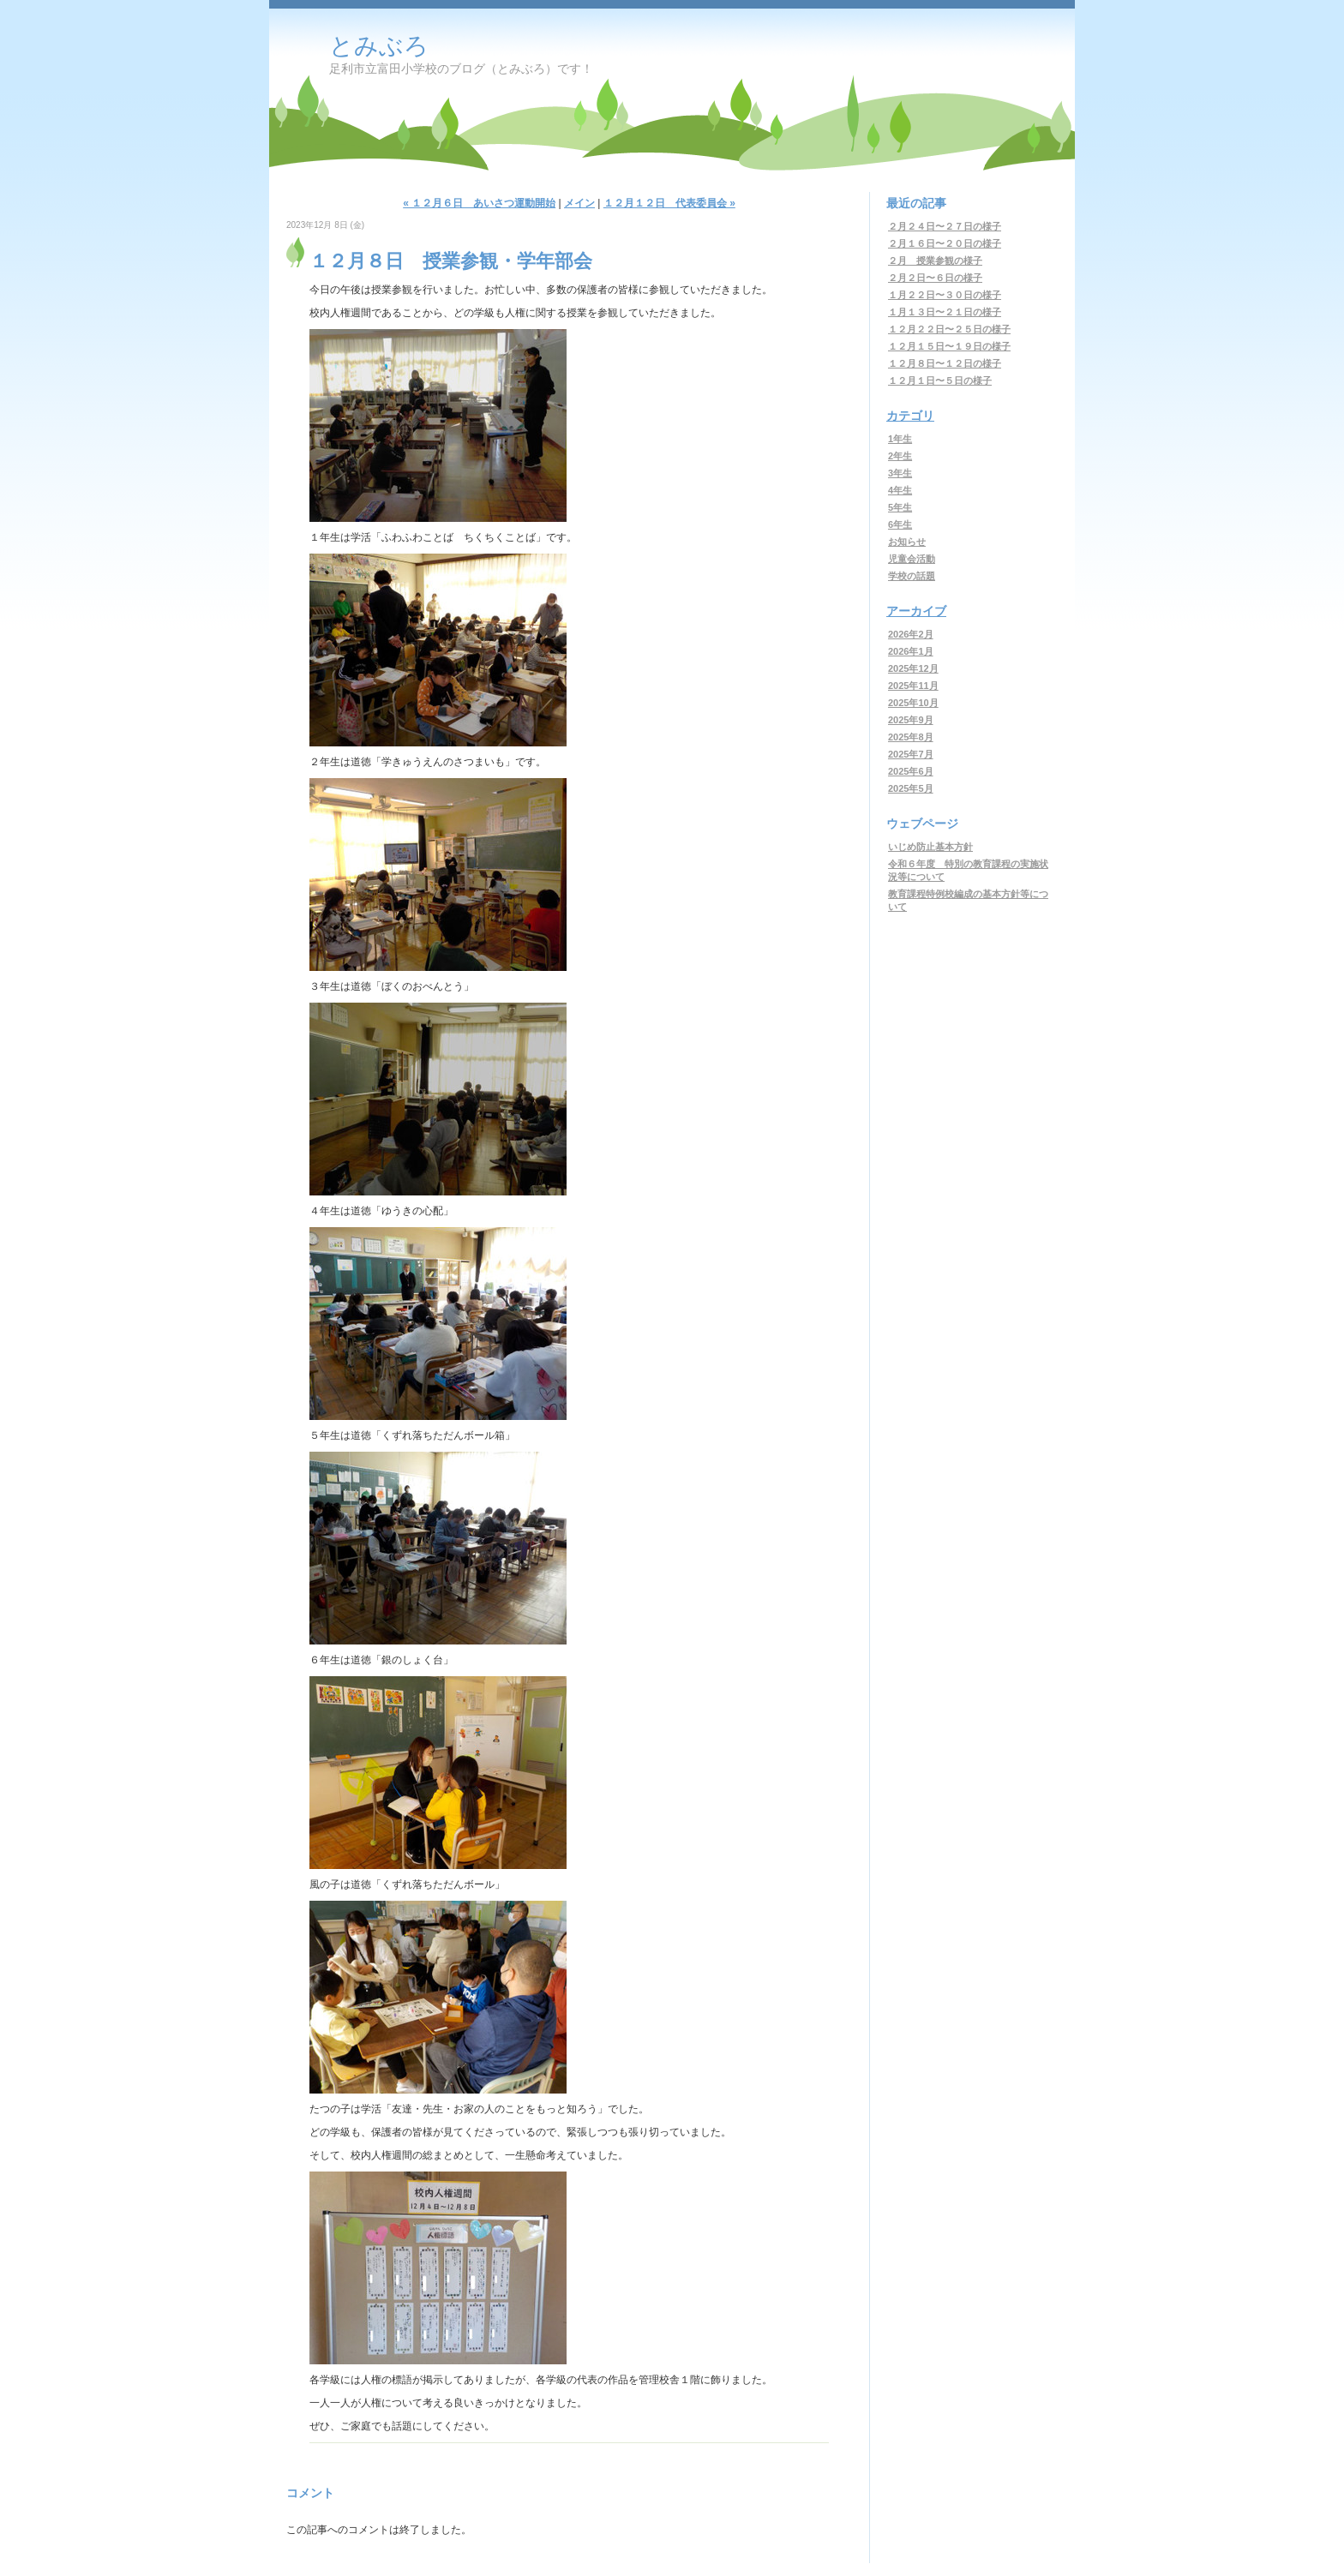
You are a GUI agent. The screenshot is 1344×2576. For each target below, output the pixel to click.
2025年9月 (910, 720)
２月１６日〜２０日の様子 (944, 243)
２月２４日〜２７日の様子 (944, 226)
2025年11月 (913, 685)
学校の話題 (911, 576)
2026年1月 (910, 651)
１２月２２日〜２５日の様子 (949, 329)
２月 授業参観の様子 (935, 260)
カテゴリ (910, 415)
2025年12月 (913, 668)
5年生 (900, 507)
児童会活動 (911, 559)
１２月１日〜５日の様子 (940, 380)
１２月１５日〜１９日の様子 (949, 346)
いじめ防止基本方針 (930, 847)
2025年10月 (913, 703)
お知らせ (907, 541)
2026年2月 (910, 634)
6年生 (900, 524)
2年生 (900, 456)
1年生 (900, 439)
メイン (579, 203)
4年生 (900, 490)
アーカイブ (916, 611)
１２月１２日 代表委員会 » (669, 203)
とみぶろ (379, 46)
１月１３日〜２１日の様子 (944, 312)
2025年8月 (910, 737)
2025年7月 (910, 754)
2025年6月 (910, 771)
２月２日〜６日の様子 (935, 278)
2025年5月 (910, 788)
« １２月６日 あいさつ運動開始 (479, 203)
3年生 (900, 473)
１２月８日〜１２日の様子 (944, 363)
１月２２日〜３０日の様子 (944, 295)
